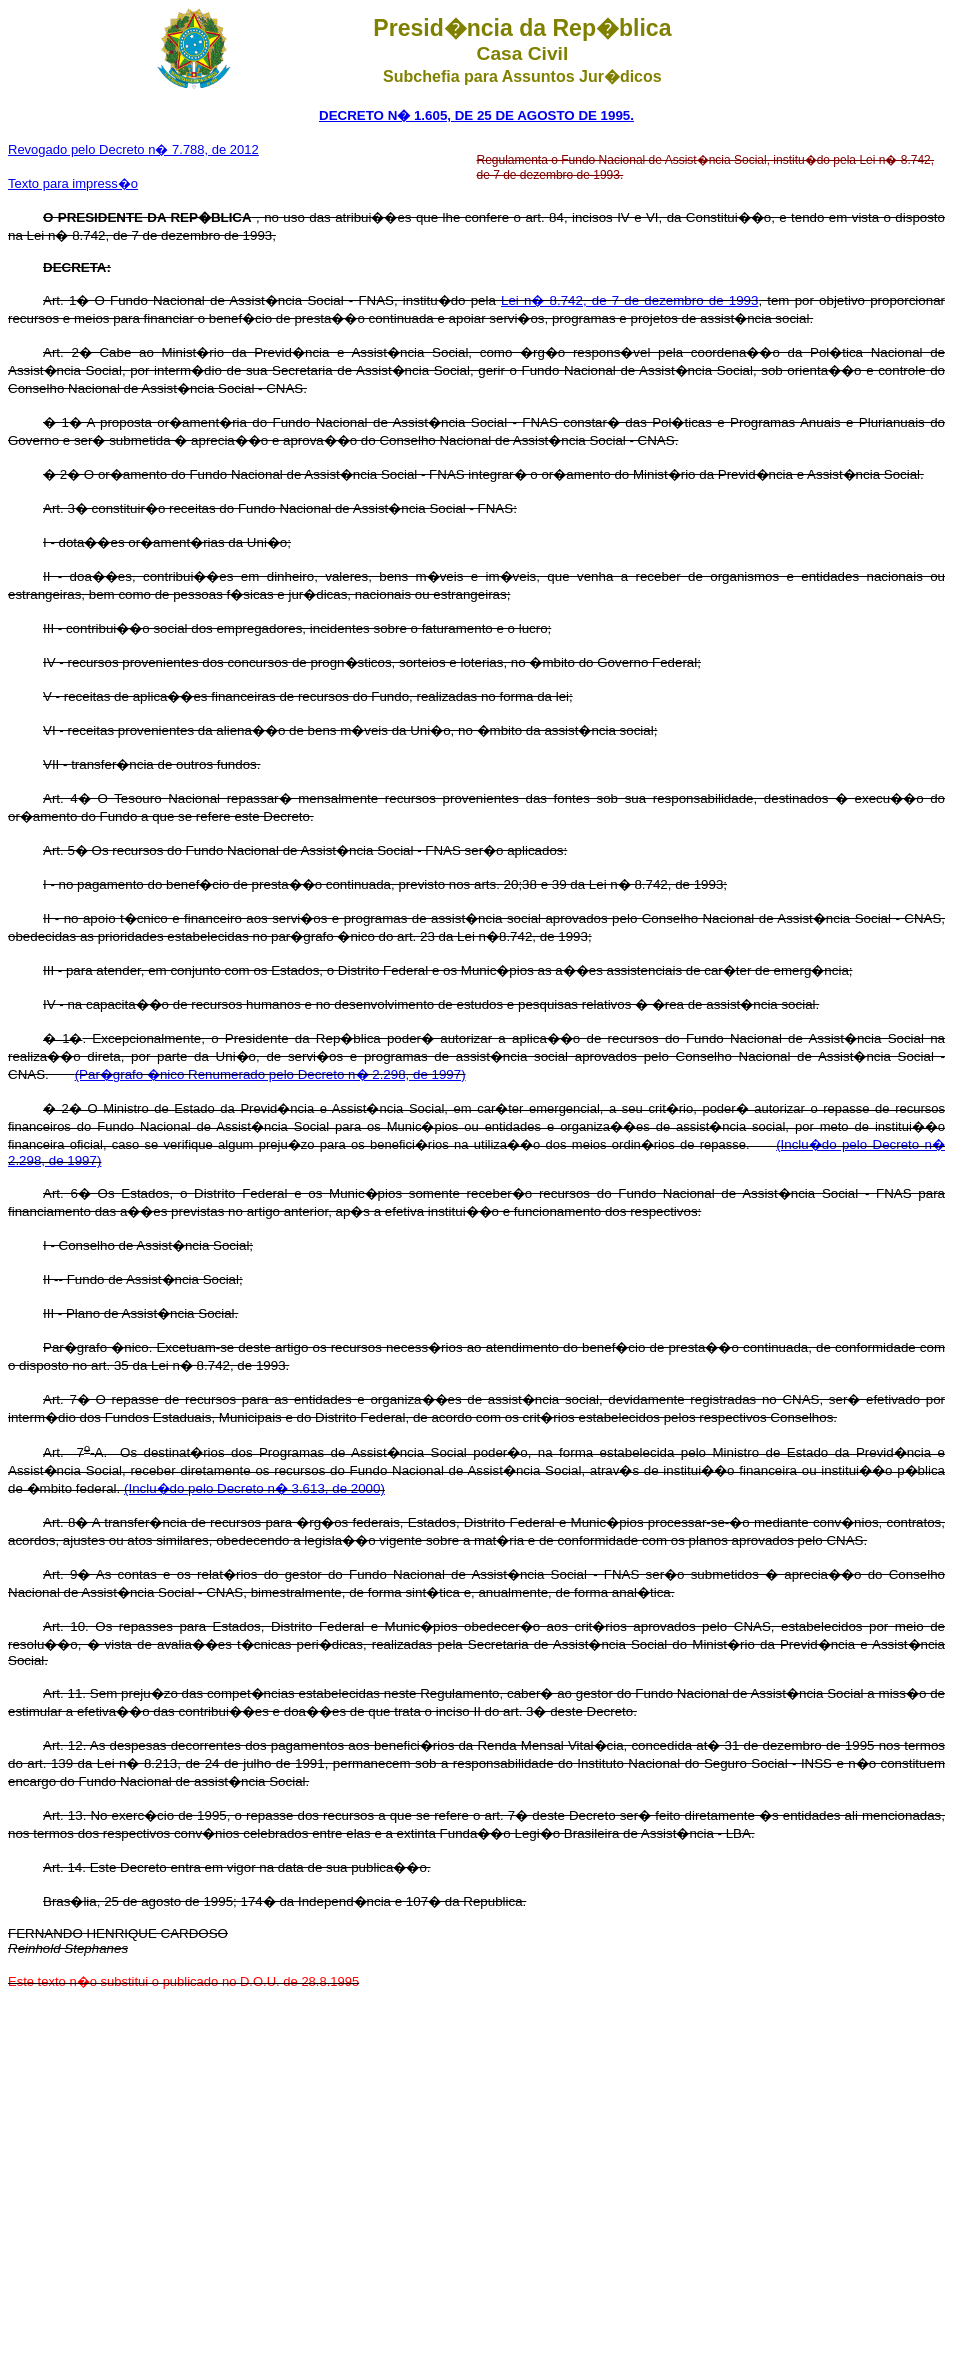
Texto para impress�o (73, 183)
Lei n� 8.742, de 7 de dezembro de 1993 (629, 300)
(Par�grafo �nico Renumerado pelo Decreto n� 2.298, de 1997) (270, 1074)
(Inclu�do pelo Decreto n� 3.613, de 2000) (254, 1488)
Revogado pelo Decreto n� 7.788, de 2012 (133, 149)
